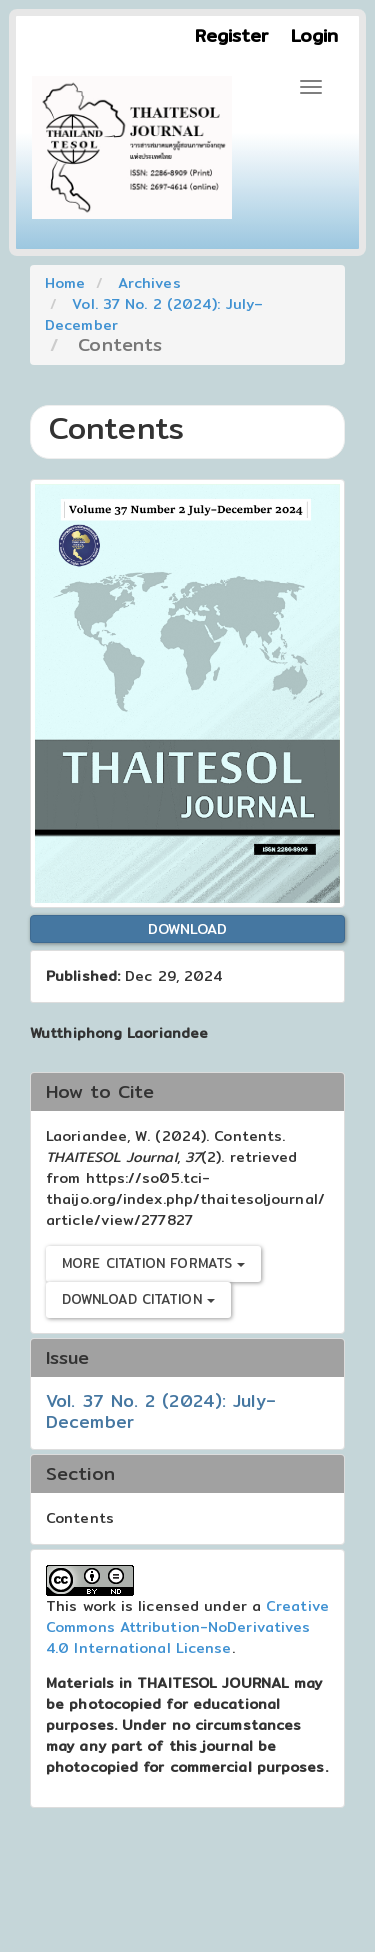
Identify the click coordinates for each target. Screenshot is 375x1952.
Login (315, 35)
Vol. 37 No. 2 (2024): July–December (154, 314)
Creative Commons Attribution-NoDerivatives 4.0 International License (187, 1627)
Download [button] (188, 929)
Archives (149, 283)
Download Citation (138, 1299)
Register (232, 35)
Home (65, 283)
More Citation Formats (153, 1263)
